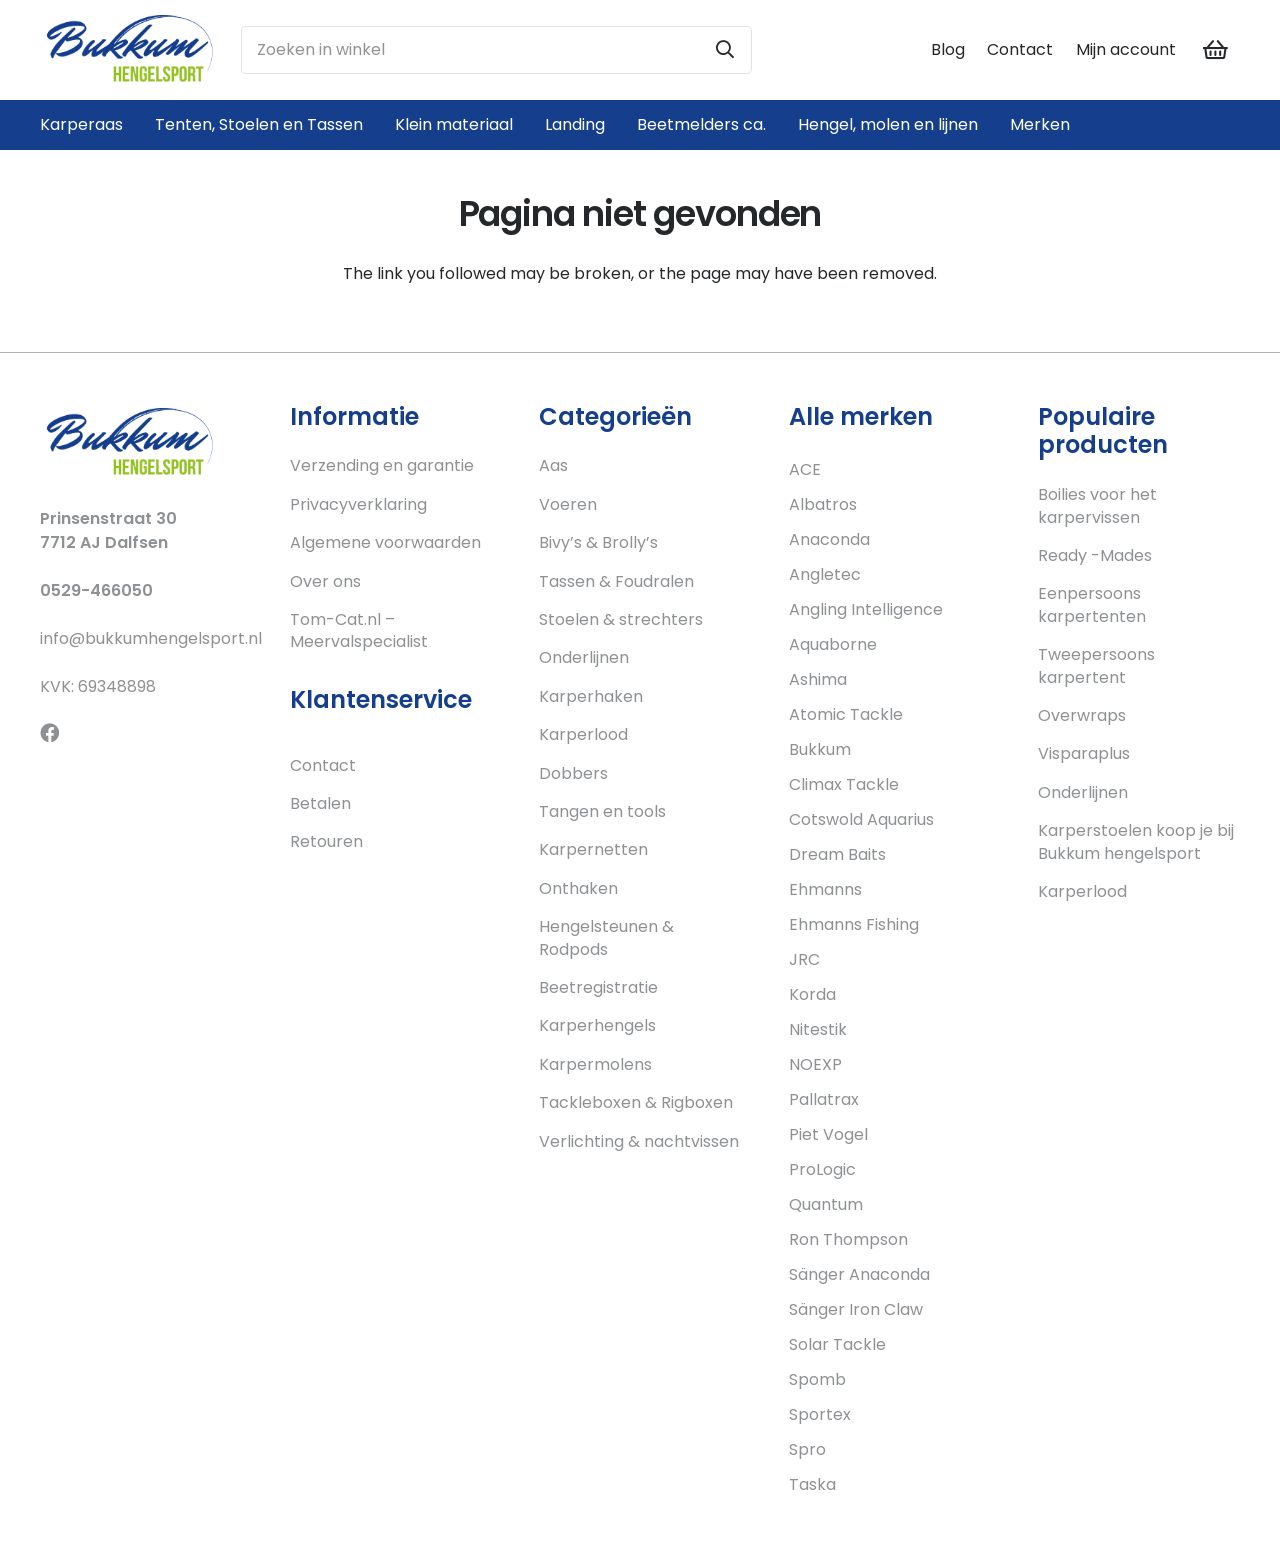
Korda (812, 994)
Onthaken (578, 888)
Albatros (823, 504)
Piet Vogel (828, 1134)
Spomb (817, 1379)
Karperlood (583, 734)
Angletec (825, 574)
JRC (804, 959)
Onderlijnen (584, 657)
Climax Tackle (844, 784)
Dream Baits (837, 854)
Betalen (320, 803)
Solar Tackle (837, 1344)
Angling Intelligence (866, 609)
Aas (553, 465)
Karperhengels (597, 1025)
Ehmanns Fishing (854, 924)
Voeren (568, 504)
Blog (948, 49)
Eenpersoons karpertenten (1092, 604)
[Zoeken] (725, 50)
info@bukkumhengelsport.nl (151, 638)
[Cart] (1216, 50)
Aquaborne (833, 644)
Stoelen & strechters (621, 619)
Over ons (325, 581)
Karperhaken (591, 696)
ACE (805, 469)
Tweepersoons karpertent (1096, 665)
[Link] (129, 50)
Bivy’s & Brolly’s (598, 542)
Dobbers (573, 773)
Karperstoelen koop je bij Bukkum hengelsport (1136, 841)
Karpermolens (595, 1064)
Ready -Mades (1095, 555)
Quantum (826, 1204)
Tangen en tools (602, 811)
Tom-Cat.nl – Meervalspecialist (359, 630)
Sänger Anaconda (859, 1274)
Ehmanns (825, 889)
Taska (812, 1484)
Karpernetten (593, 849)
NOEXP (815, 1064)
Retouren (326, 841)
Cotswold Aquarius (861, 819)
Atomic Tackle (846, 714)
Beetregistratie (598, 987)
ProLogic (822, 1169)
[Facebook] (49, 732)
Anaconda (829, 539)
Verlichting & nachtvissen (639, 1141)
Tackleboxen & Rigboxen (636, 1102)
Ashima (818, 679)
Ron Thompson (848, 1239)
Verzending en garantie (382, 465)
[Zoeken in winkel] (496, 50)
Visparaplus (1084, 753)
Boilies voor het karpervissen (1097, 505)
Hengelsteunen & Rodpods (606, 937)
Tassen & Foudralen (616, 581)
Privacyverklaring (358, 504)
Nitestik (818, 1029)
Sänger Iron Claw (856, 1309)
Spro (807, 1449)
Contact (1020, 49)
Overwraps (1082, 715)
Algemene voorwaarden (385, 542)
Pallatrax (824, 1099)
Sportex (820, 1414)
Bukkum (820, 749)
